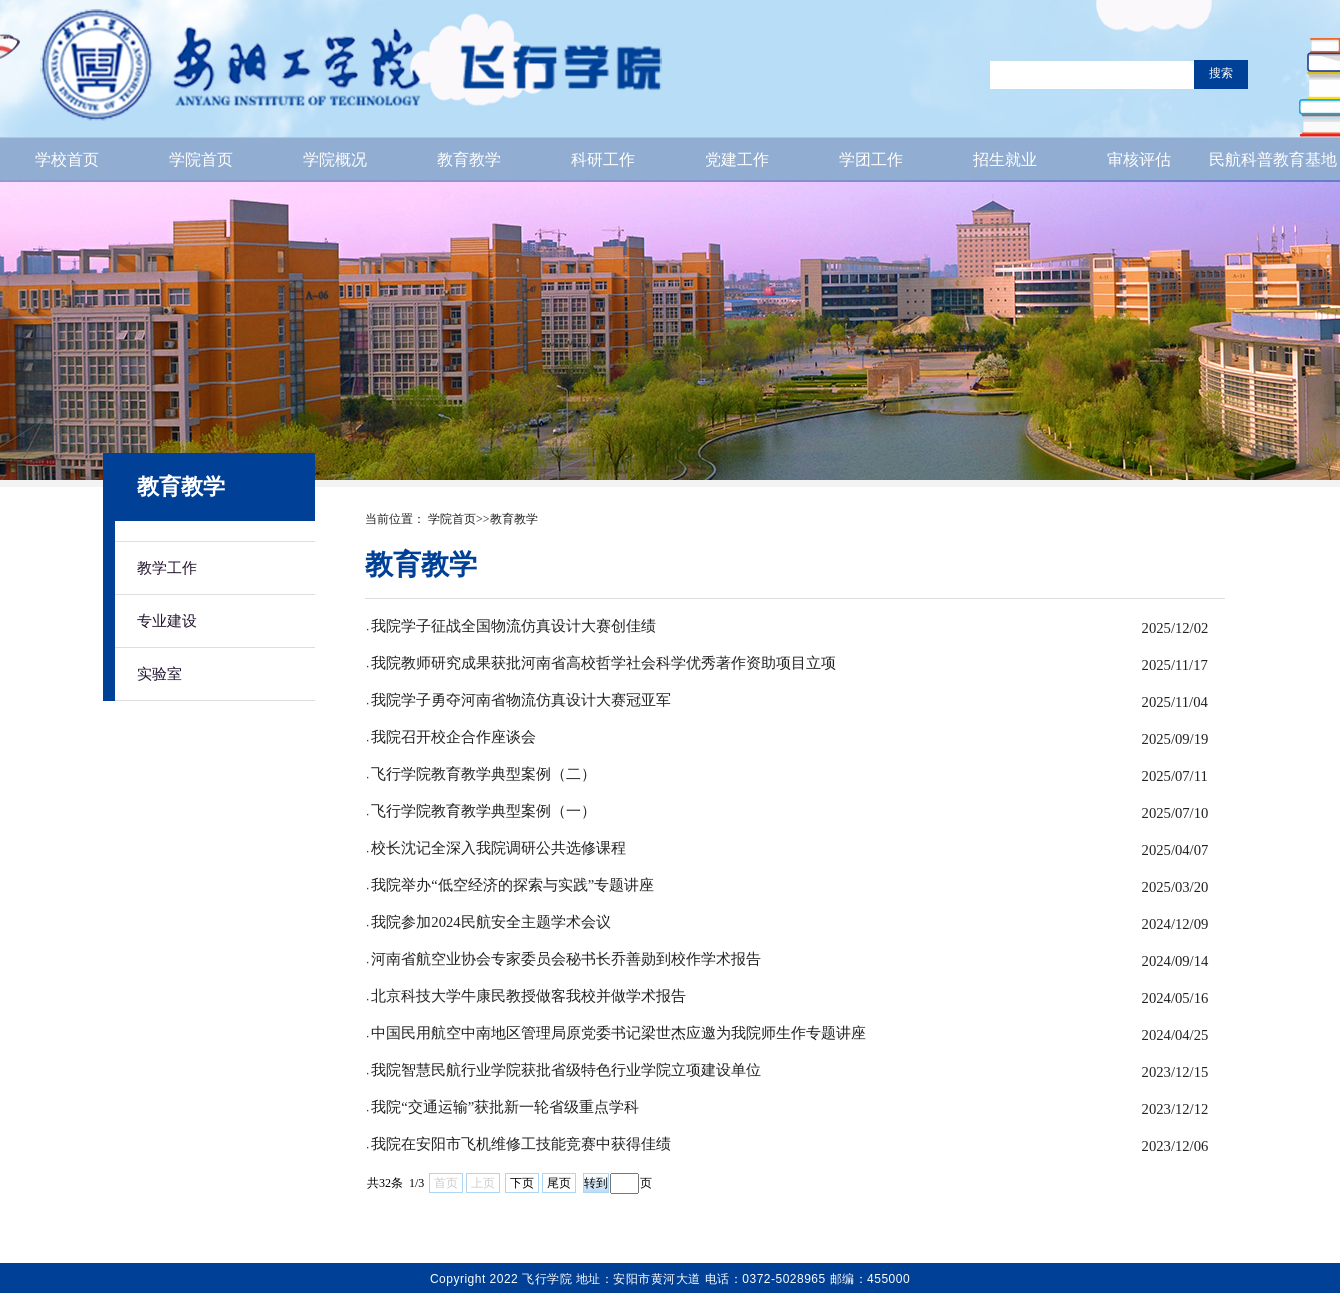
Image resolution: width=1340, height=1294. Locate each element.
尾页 (559, 1183)
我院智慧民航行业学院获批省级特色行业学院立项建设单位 (566, 1070)
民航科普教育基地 (1273, 159)
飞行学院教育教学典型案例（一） (483, 811)
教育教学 (469, 159)
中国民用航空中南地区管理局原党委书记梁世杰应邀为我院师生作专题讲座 (618, 1033)
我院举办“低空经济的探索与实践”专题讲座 (512, 885)
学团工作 (871, 159)
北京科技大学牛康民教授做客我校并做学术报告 (528, 996)
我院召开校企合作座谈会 (453, 737)
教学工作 (167, 567)
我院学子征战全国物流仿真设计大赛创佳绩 (513, 626)
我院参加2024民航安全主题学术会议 (490, 922)
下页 (522, 1183)
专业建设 (167, 620)
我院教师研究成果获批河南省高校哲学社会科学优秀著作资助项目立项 (603, 663)
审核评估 (1139, 159)
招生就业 (1005, 159)
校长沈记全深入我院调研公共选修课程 (498, 848)
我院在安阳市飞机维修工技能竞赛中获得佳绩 (521, 1144)
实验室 (159, 673)
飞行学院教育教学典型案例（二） (483, 774)
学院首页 (201, 159)
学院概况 (335, 159)
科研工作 (603, 159)
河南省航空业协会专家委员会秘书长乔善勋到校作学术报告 (566, 959)
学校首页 (67, 159)
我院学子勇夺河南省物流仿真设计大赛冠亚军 (521, 700)
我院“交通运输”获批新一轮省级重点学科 (505, 1107)
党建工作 (737, 159)
